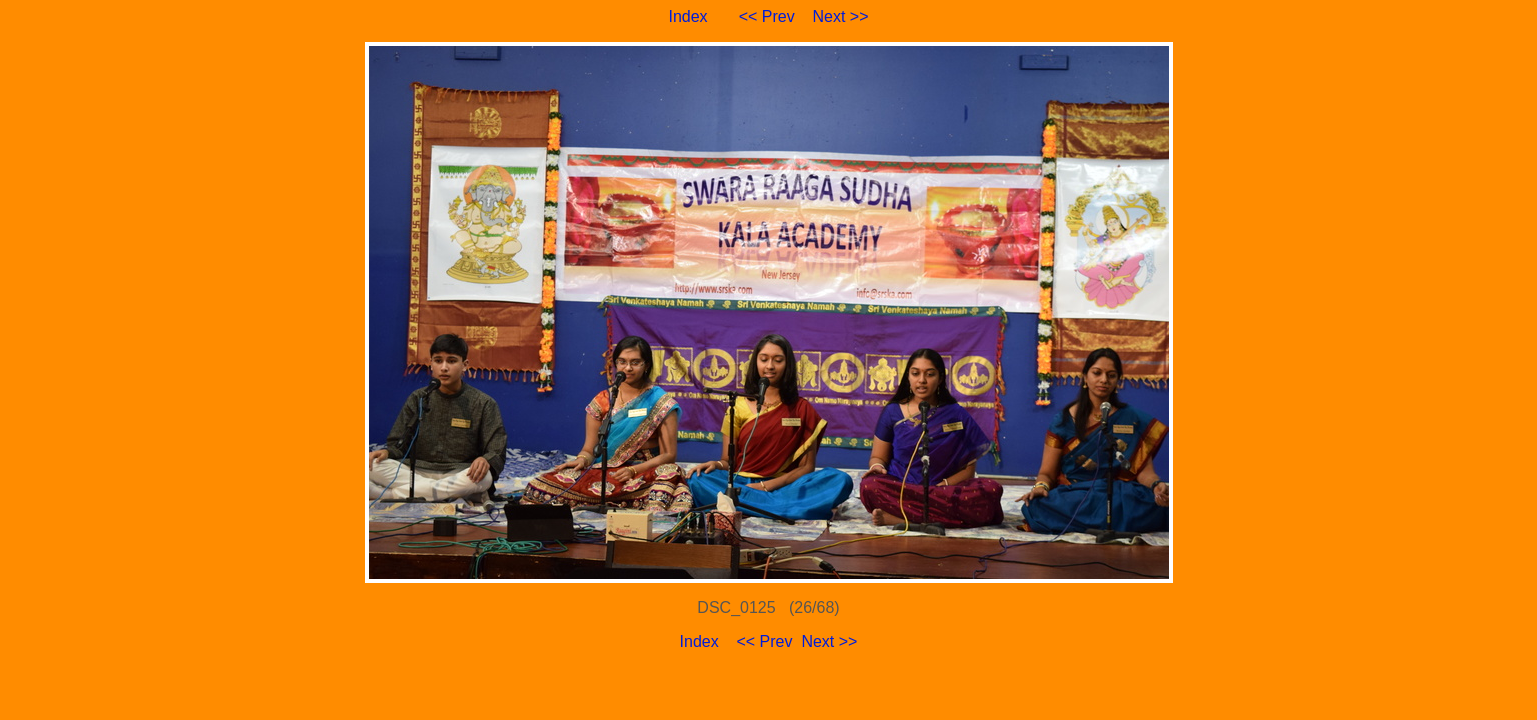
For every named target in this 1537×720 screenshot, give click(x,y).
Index (687, 16)
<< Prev (767, 16)
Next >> (841, 16)
